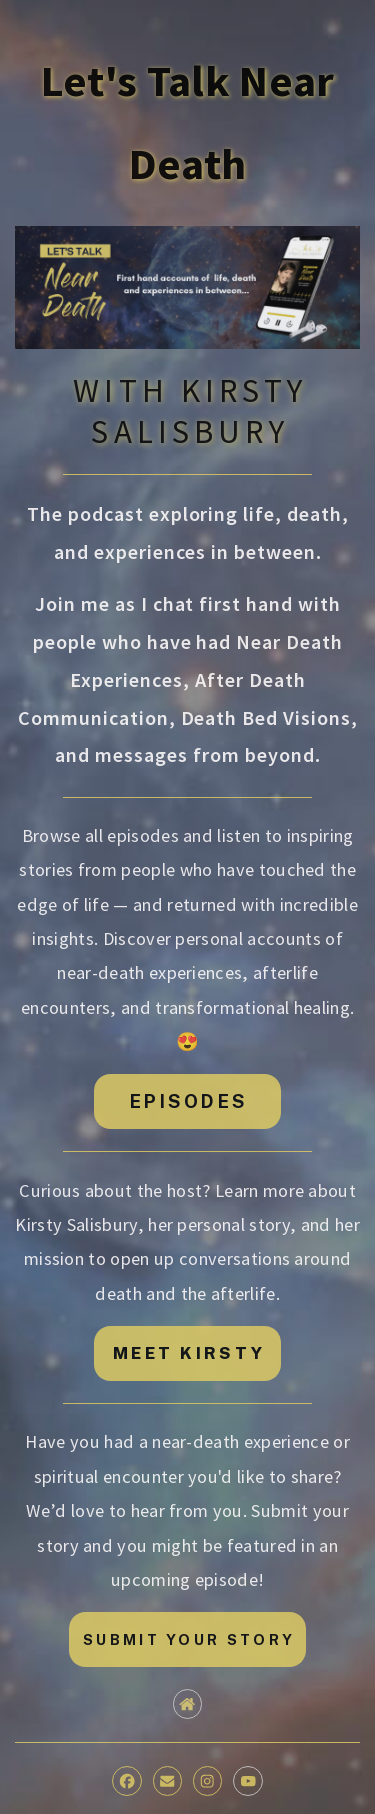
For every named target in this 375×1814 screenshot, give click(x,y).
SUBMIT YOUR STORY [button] (189, 1639)
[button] (187, 1703)
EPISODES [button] (189, 1101)
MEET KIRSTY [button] (189, 1353)
